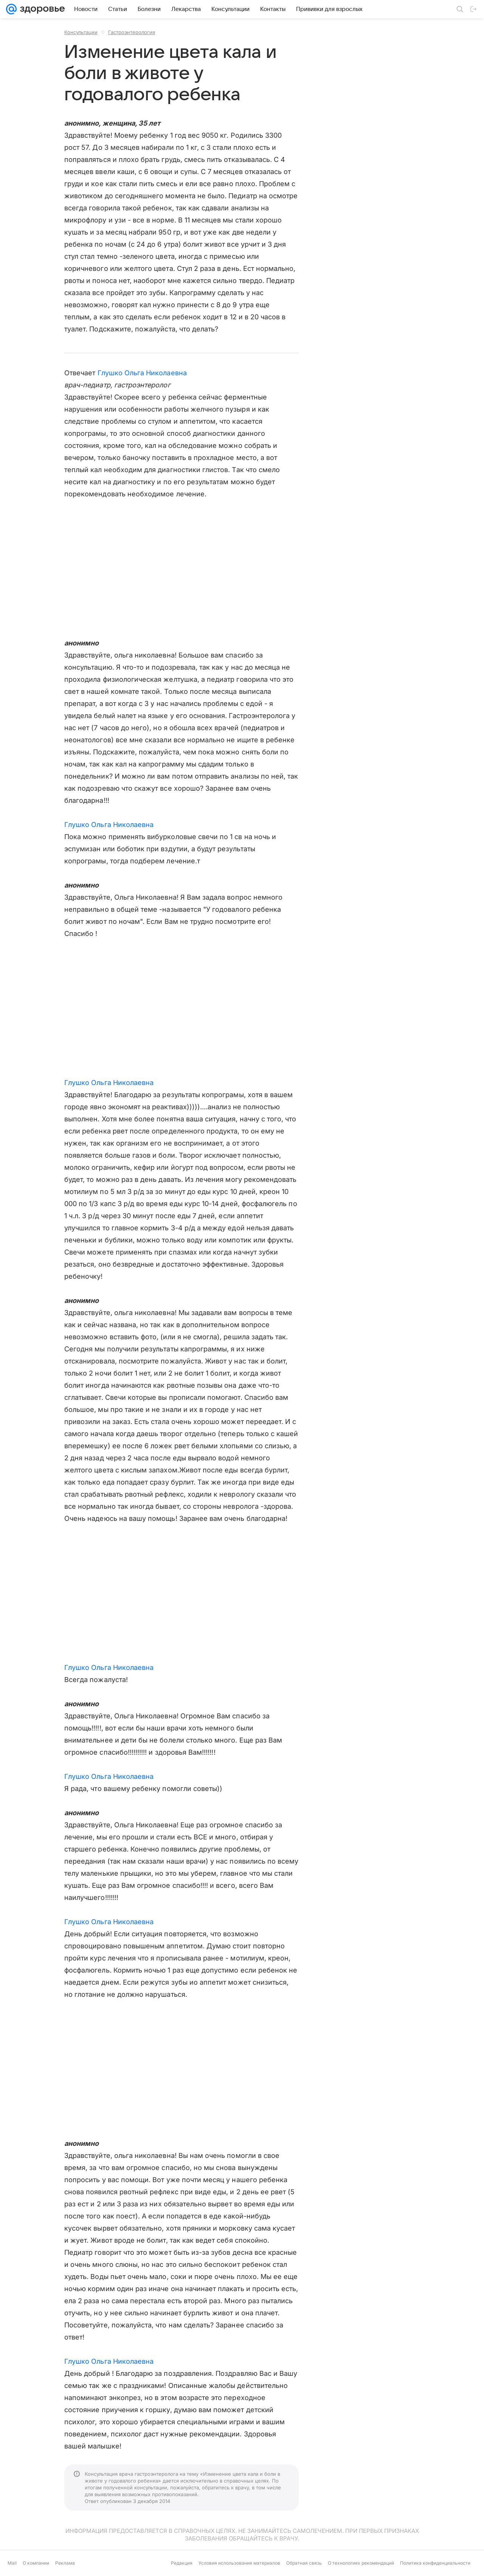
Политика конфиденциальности (435, 2563)
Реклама (65, 2563)
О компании (36, 2563)
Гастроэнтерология (131, 32)
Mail (12, 2563)
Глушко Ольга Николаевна (142, 373)
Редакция (181, 2563)
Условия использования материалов (239, 2563)
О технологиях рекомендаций (361, 2563)
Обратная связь (304, 2563)
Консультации (81, 32)
